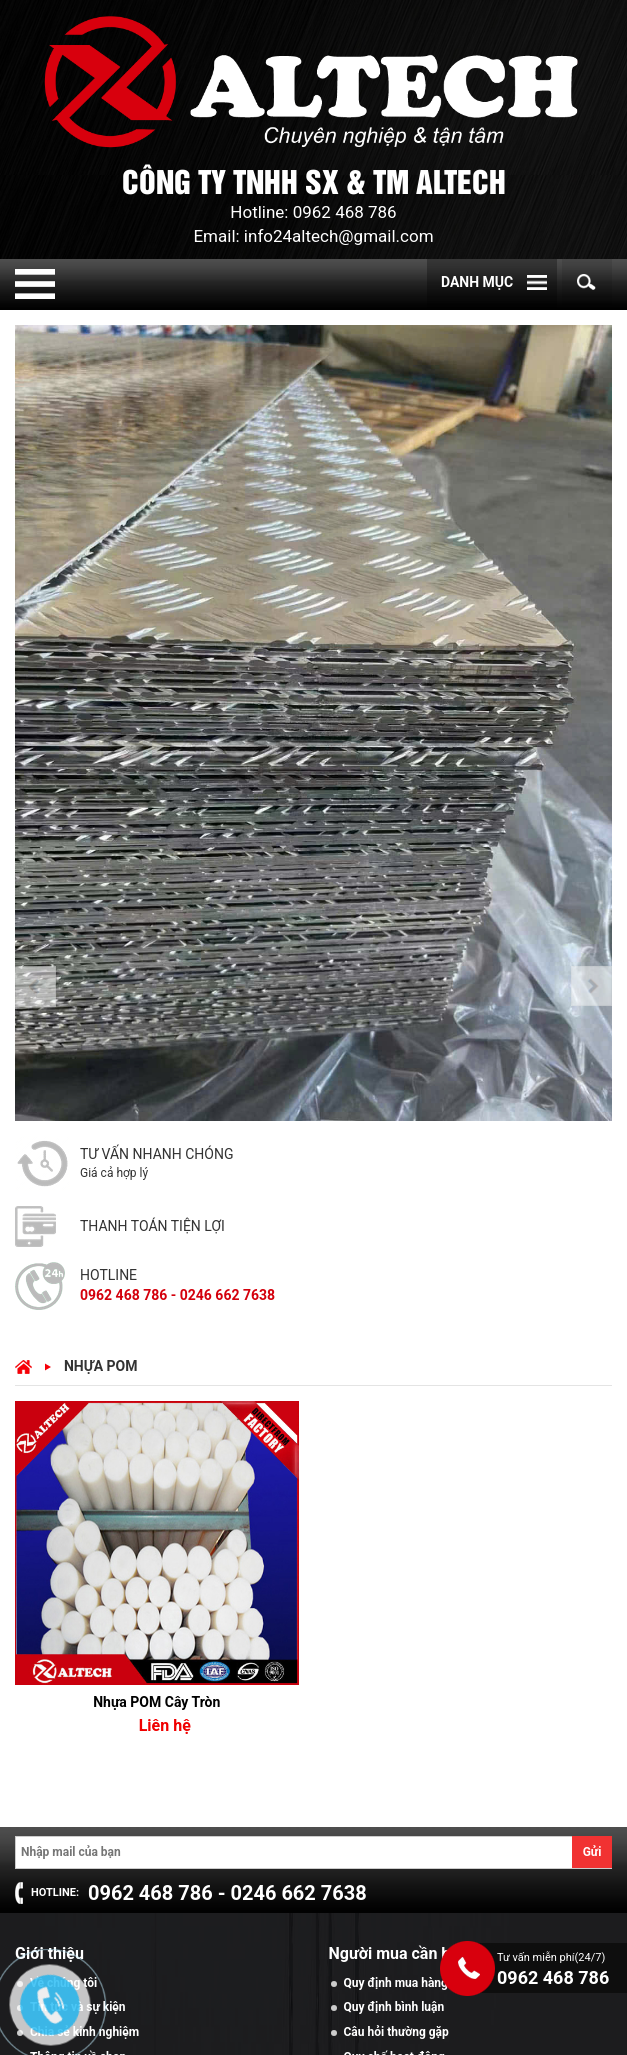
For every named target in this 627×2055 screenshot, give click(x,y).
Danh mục (477, 282)
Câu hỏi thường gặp (396, 2032)
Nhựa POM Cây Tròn (156, 1702)
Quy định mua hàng (396, 1983)
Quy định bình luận (394, 2007)
